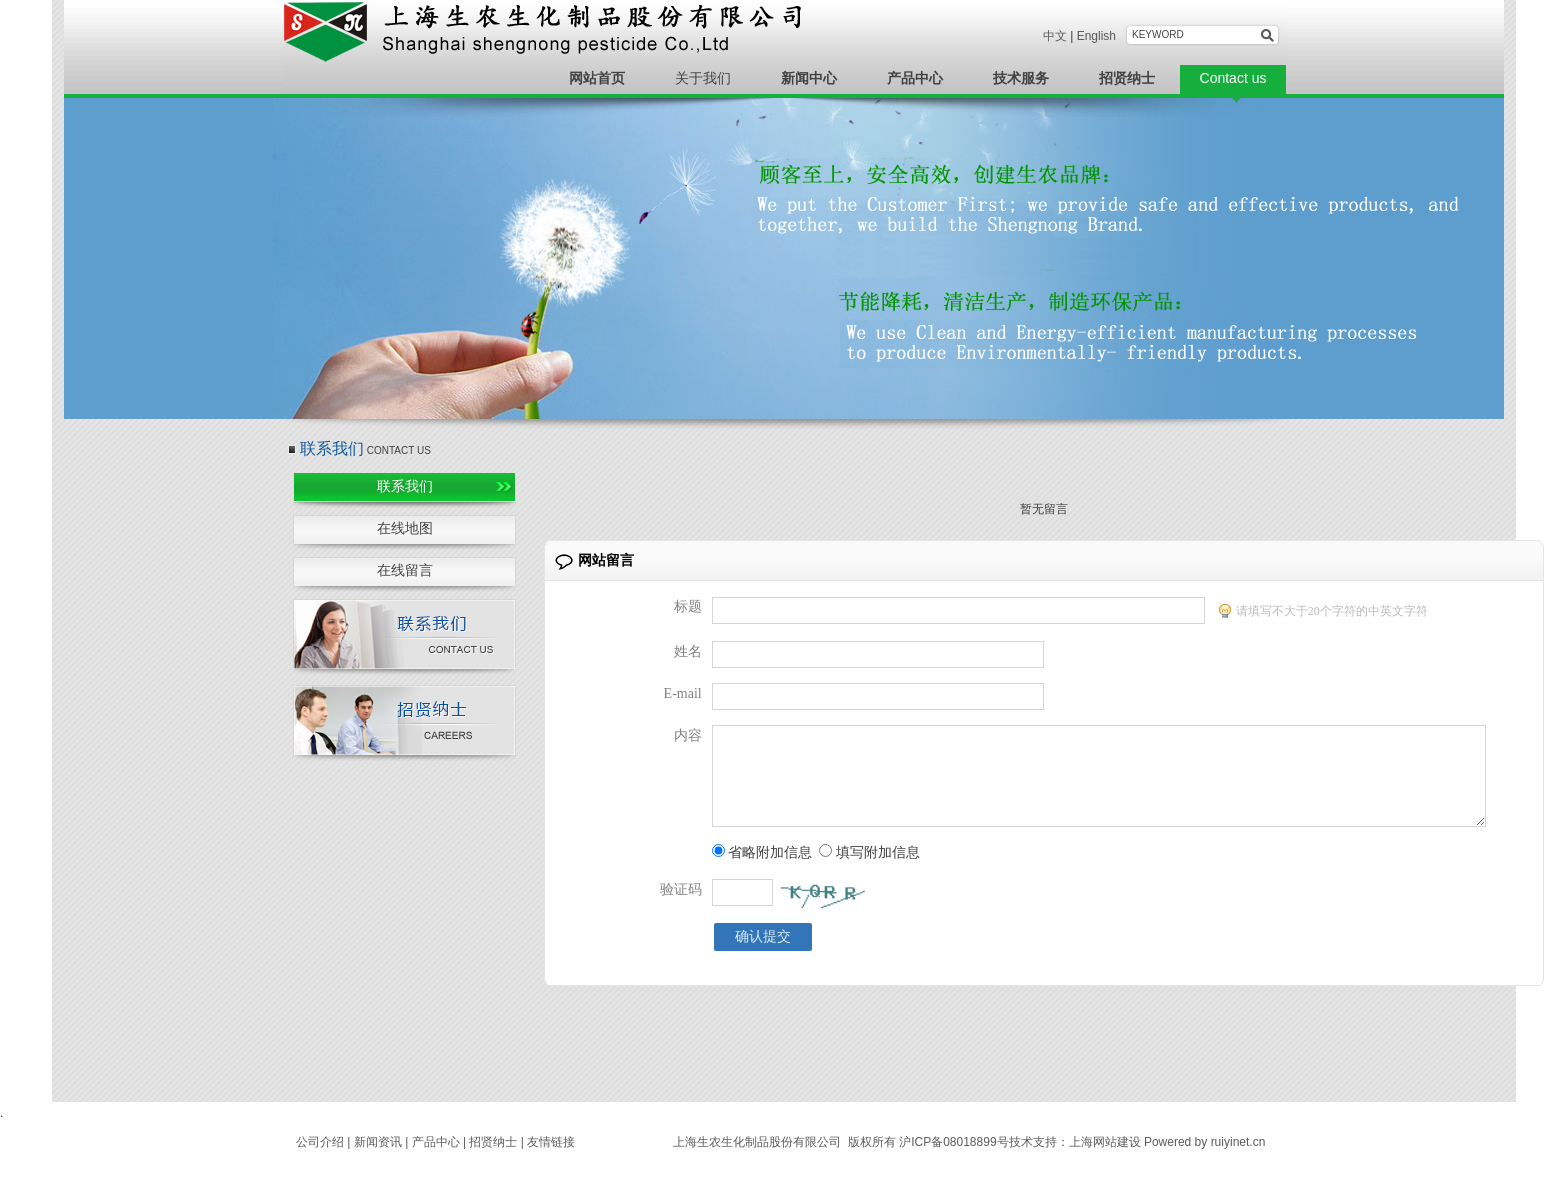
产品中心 (436, 1160)
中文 (1055, 36)
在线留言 (405, 570)
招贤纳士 (493, 1160)
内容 (688, 735)
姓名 (688, 651)
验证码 (681, 907)
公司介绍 (320, 1160)
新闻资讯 (378, 1160)
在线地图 (405, 528)
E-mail (683, 693)
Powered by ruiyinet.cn (1204, 1160)
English (1096, 36)
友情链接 (551, 1160)
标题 (688, 606)
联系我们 (405, 486)
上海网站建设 (1105, 1160)
